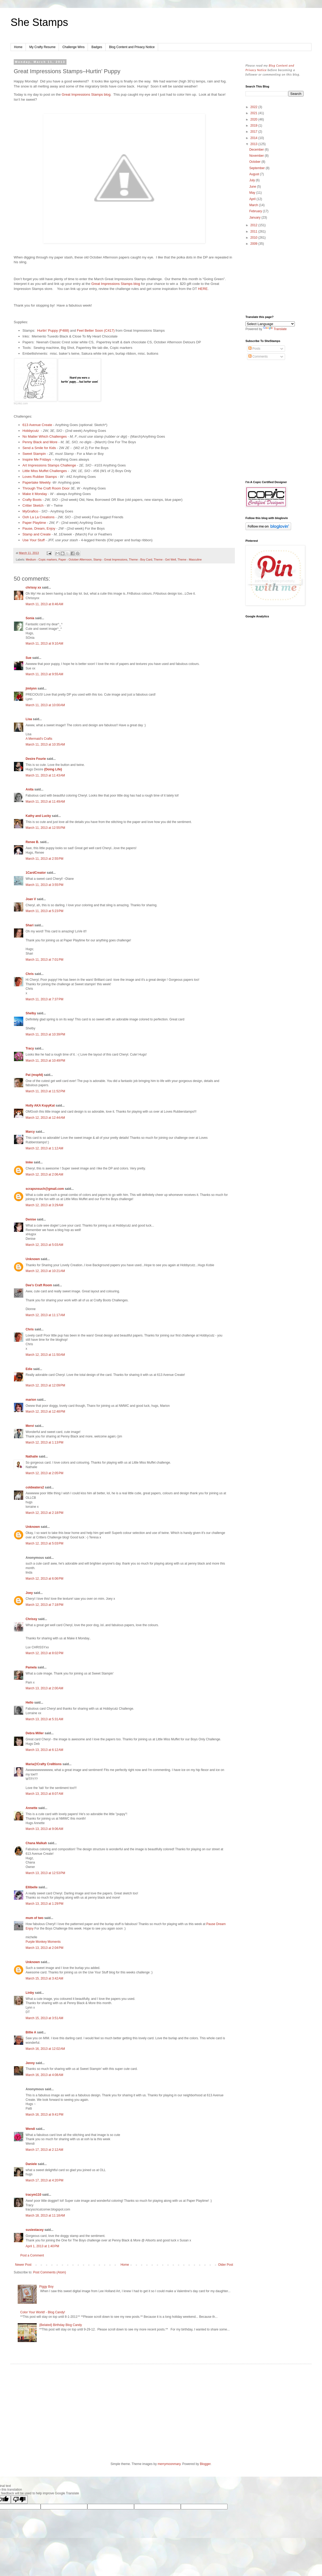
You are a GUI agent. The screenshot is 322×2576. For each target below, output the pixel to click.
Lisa (29, 719)
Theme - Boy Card (140, 559)
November (257, 156)
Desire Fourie (36, 759)
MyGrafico (30, 511)
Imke (29, 1162)
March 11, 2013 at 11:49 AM (45, 801)
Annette (31, 1808)
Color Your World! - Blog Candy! (42, 2312)
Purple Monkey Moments (43, 1942)
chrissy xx (33, 587)
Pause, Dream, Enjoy (38, 528)
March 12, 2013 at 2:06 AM (44, 1174)
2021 (254, 113)
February (256, 211)
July (252, 180)
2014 (254, 138)
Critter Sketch (33, 505)
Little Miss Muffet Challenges (44, 471)
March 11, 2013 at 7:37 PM (44, 999)
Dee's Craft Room (39, 1285)
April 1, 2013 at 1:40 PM (42, 2246)
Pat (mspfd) (34, 1075)
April (252, 199)
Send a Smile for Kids (39, 448)
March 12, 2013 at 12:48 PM (45, 1411)
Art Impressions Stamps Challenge (49, 465)
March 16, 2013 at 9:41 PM (44, 2114)
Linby (30, 1993)
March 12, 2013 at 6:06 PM (44, 1578)
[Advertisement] (274, 281)
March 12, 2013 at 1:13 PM (44, 1442)
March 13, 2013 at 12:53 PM (45, 1873)
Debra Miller (35, 1733)
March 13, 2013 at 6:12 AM (44, 1750)
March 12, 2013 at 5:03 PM (44, 1543)
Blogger (205, 2464)
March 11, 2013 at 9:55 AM (44, 674)
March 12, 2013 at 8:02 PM (44, 1653)
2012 (254, 225)
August (254, 174)
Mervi (30, 1426)
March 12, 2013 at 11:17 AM (45, 1315)
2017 (254, 131)
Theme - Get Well (165, 559)
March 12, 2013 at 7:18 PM (44, 1605)
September (257, 168)
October (255, 162)
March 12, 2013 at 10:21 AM (45, 1271)
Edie (29, 1369)
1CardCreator (36, 873)
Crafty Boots (32, 500)
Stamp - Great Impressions (110, 559)
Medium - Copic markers (41, 559)
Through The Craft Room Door (46, 488)
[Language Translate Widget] (270, 323)
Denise (31, 1219)
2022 (254, 107)
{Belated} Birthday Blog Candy (60, 2325)
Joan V (31, 899)
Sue (28, 658)
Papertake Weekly (36, 482)
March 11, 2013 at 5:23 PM (44, 911)
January (255, 217)
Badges (96, 47)
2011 (254, 231)
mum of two (34, 1918)
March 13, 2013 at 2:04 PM (44, 1948)
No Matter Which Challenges (44, 436)
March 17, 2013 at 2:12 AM (44, 2150)
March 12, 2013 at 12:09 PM (45, 1385)
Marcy (30, 1132)
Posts (254, 348)
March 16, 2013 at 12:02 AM (45, 2049)
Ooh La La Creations (38, 517)
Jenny (30, 2063)
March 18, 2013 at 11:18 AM (45, 2215)
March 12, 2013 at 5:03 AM (44, 1245)
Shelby (31, 1013)
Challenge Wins (73, 47)
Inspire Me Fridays (36, 459)
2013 (254, 144)
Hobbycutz (31, 431)
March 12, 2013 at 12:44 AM (45, 1118)
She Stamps (39, 22)
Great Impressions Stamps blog (86, 94)
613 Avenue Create (37, 425)
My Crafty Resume (42, 47)
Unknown (33, 1259)
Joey (29, 1593)
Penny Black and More (40, 442)
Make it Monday (34, 494)
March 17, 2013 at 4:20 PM (44, 2180)
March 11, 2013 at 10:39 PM (45, 1034)
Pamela (31, 1667)
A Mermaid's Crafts (39, 739)
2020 (254, 119)
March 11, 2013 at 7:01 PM (44, 959)
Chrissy (31, 1619)
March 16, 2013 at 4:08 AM (44, 2075)
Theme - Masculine (190, 559)
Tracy (30, 1048)
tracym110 (33, 2194)
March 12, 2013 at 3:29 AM (44, 1205)
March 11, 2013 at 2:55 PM (44, 859)
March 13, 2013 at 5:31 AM (44, 1719)
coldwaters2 (35, 1487)
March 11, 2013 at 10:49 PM (45, 1060)
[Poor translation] (19, 2499)
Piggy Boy (46, 2286)
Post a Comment (32, 2255)
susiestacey (35, 2230)
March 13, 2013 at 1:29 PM (44, 1904)
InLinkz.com (21, 403)
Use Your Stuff (33, 540)
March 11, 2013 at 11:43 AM (45, 775)
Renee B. (32, 842)
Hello (29, 1702)
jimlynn (31, 688)
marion (31, 1400)
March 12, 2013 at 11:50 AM (45, 1355)
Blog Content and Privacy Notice (132, 47)
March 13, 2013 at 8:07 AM (44, 1794)
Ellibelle (31, 1887)
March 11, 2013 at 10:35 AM (45, 744)
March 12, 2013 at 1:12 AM (44, 1148)
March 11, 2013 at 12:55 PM (45, 828)
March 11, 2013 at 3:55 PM (44, 885)
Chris (30, 974)
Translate (275, 329)
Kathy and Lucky (38, 816)
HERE (203, 289)
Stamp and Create (36, 534)
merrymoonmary (169, 2464)
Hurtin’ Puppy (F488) (53, 330)
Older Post (225, 2265)
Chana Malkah (36, 1843)
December (257, 149)
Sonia (30, 618)
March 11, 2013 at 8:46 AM (44, 604)
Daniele (31, 2164)
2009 (254, 244)
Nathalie (32, 1456)
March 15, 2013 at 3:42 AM (44, 1978)
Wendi (30, 2129)
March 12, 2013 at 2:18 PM (44, 1513)
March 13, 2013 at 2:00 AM (44, 1688)
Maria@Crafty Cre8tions (43, 1764)
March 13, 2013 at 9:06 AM (44, 1829)
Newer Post (23, 2265)
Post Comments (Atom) (49, 2272)
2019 (254, 125)
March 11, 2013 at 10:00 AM (45, 705)
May (252, 193)
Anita (30, 789)
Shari (30, 925)
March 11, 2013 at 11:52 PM (45, 1091)
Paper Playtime (34, 523)
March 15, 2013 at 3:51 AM (44, 2018)
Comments (258, 356)
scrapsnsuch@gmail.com (45, 1189)
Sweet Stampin (34, 454)
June (253, 186)
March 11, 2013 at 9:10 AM (44, 643)
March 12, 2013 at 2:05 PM (44, 1473)
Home (18, 47)
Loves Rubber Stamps (39, 477)
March (254, 205)
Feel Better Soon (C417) (96, 330)
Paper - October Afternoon (75, 559)
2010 (254, 237)
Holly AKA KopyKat (40, 1105)
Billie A (31, 2032)
